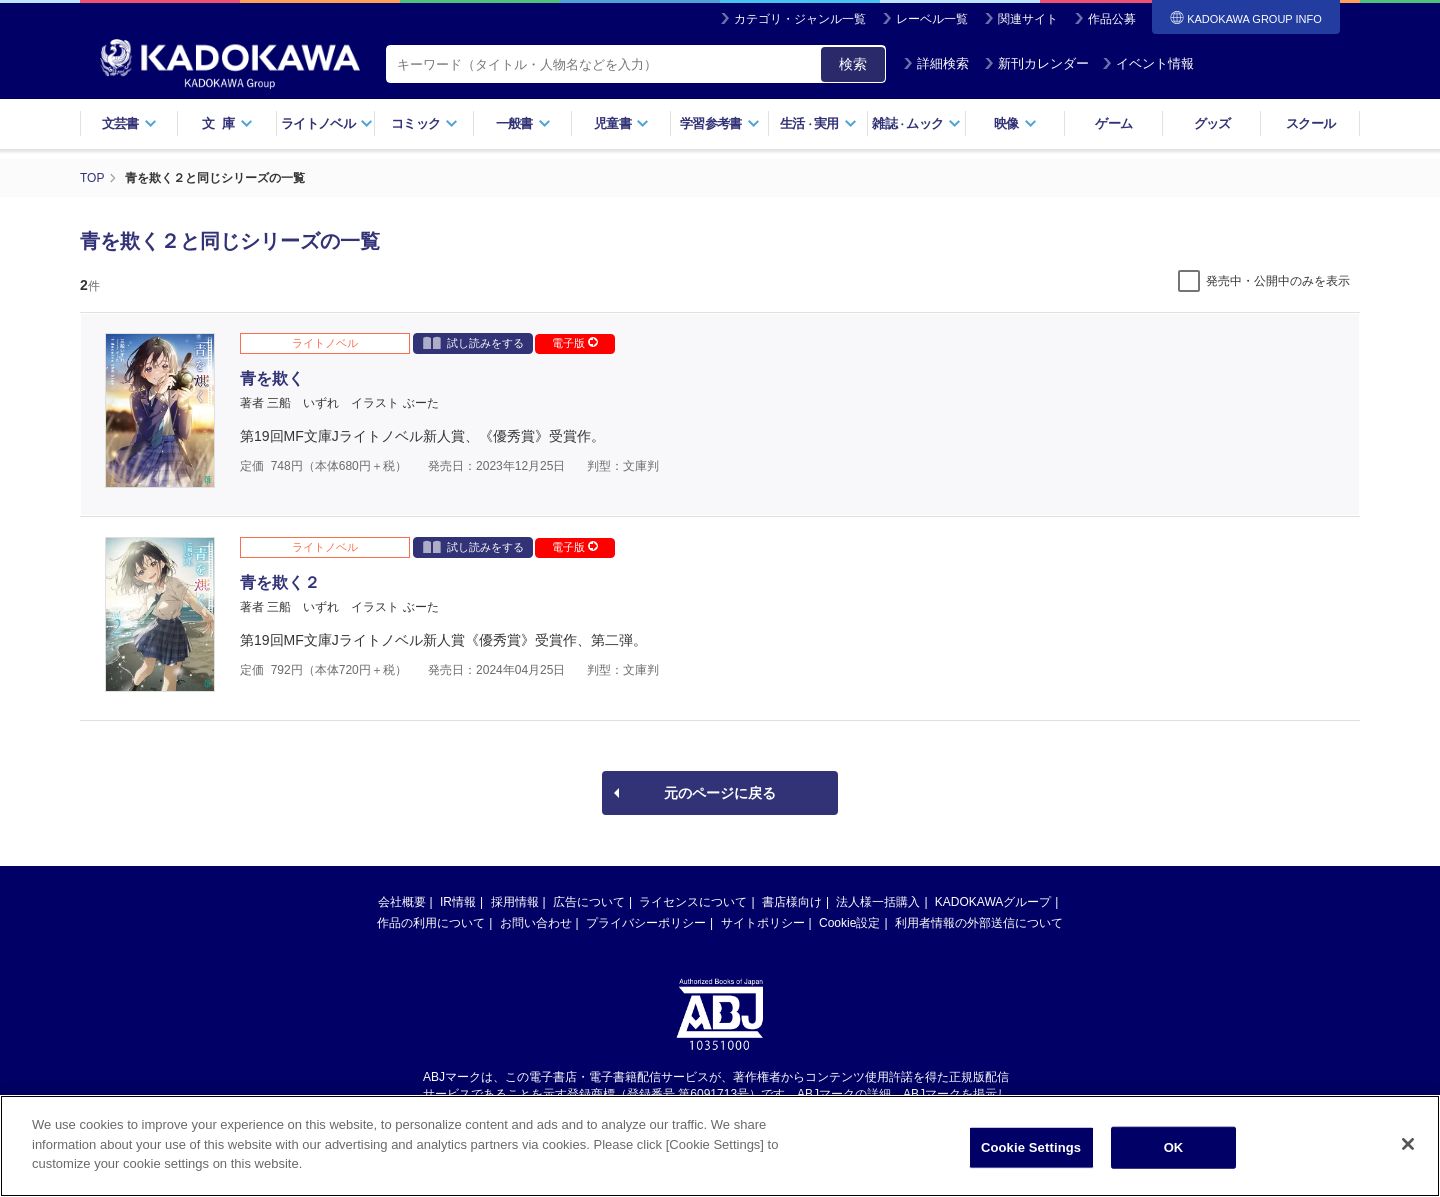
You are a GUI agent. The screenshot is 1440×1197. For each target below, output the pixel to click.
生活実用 (818, 123)
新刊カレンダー (1036, 63)
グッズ (1212, 123)
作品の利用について (431, 923)
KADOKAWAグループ (993, 902)
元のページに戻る (720, 793)
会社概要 (402, 902)
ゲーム (1113, 123)
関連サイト (1028, 19)
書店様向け (792, 902)
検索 (853, 64)
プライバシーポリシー (646, 923)
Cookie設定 (849, 923)
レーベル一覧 (932, 19)
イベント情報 (1148, 63)
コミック (424, 123)
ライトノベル (327, 123)
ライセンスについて (693, 902)
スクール (1310, 123)
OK (1174, 1147)
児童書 (621, 123)
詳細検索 (936, 63)
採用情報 (515, 902)
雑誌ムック (916, 123)
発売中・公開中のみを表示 (1278, 281)
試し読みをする (473, 342)
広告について (589, 902)
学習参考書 (720, 123)
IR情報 (458, 902)
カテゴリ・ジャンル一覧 (800, 19)
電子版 (575, 343)
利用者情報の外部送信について (979, 923)
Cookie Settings (1031, 1147)
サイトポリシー (763, 923)
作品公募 (1112, 19)
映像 (1015, 123)
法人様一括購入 (878, 902)
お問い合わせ (536, 923)
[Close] (1408, 1144)
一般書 (523, 123)
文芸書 (129, 123)
